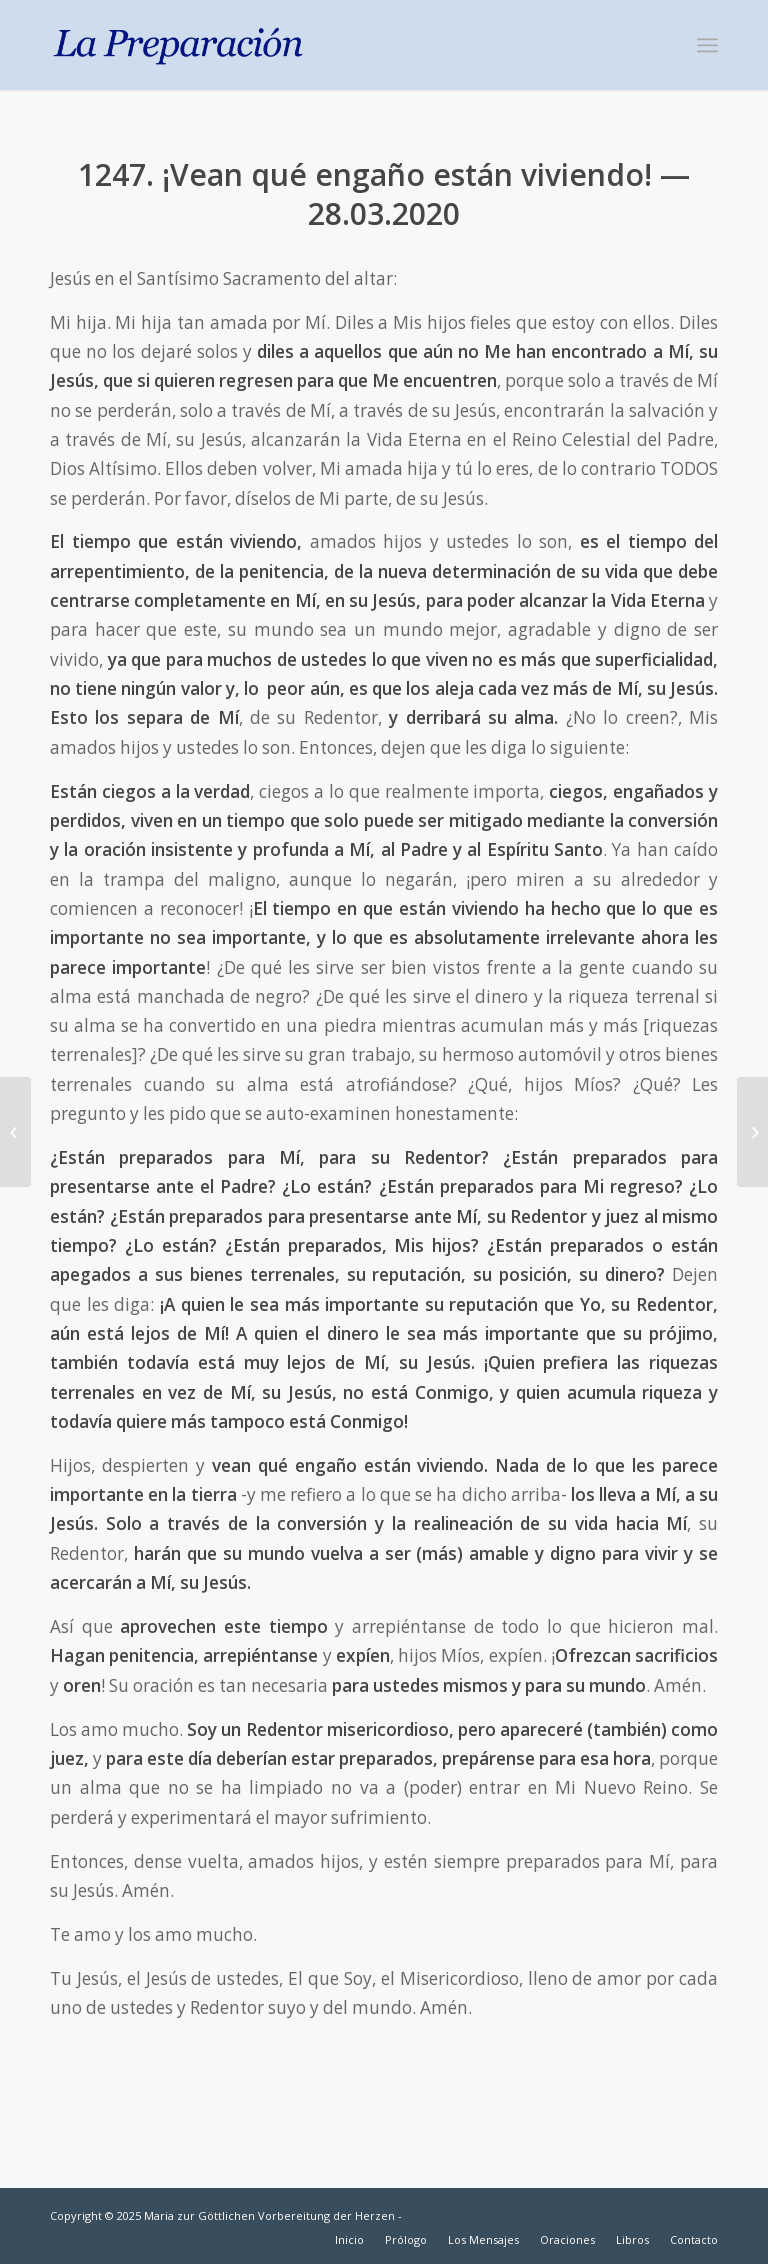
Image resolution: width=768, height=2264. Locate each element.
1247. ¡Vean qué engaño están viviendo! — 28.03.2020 (384, 194)
